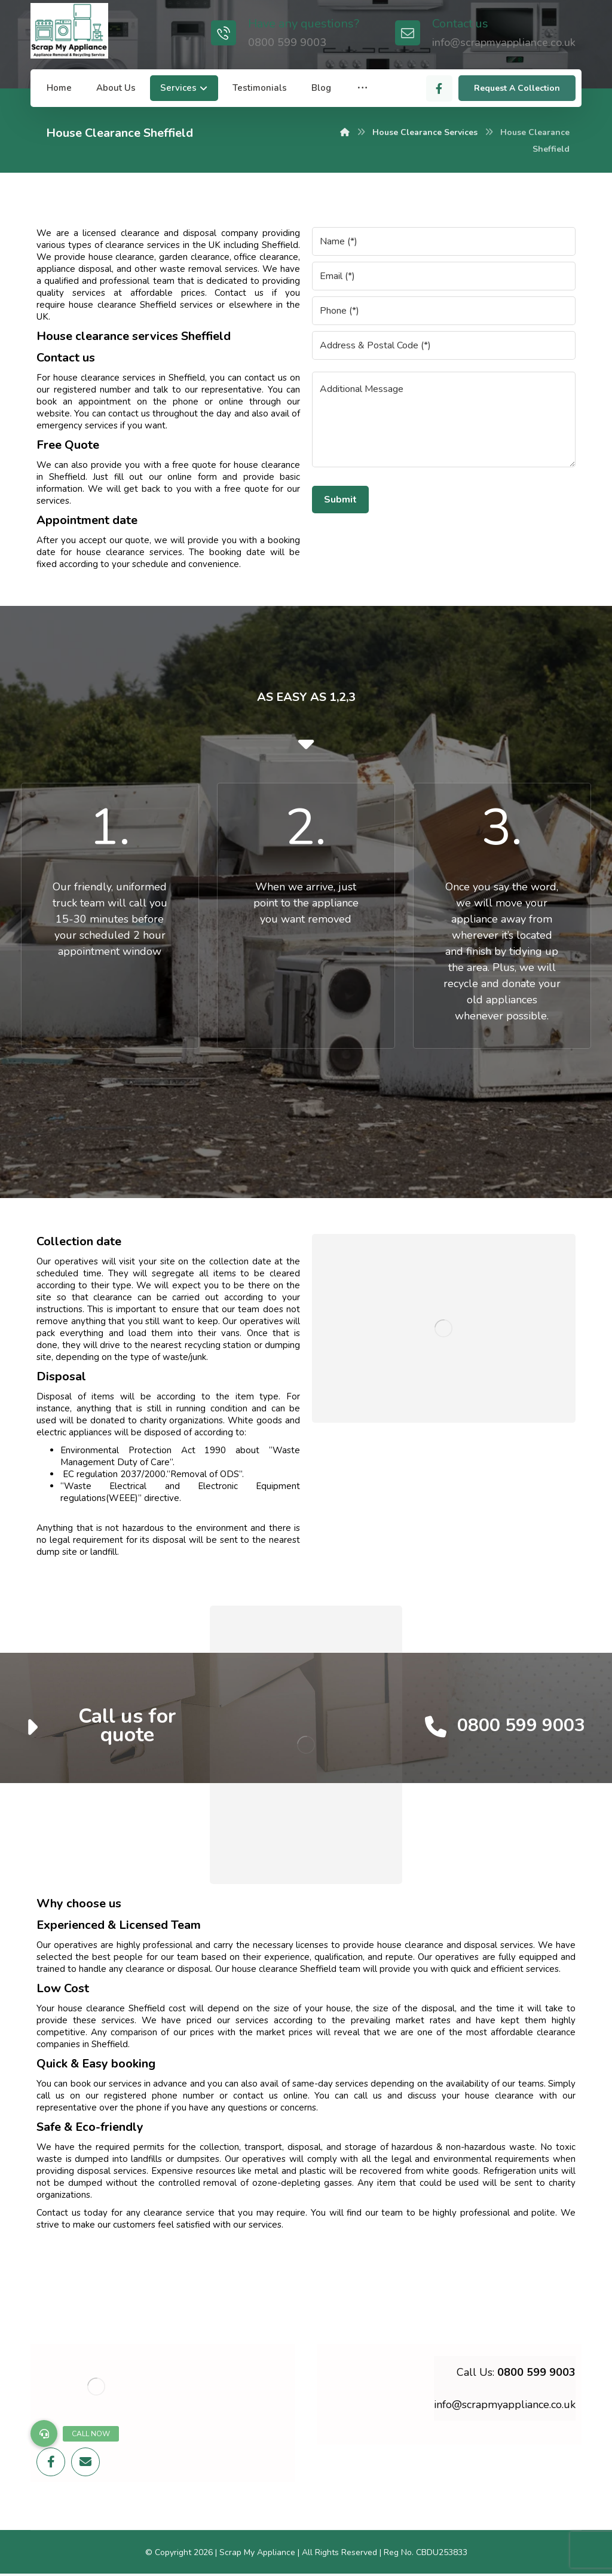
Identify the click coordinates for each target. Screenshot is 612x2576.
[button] (43, 2433)
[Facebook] (439, 88)
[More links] (362, 88)
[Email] (85, 2462)
